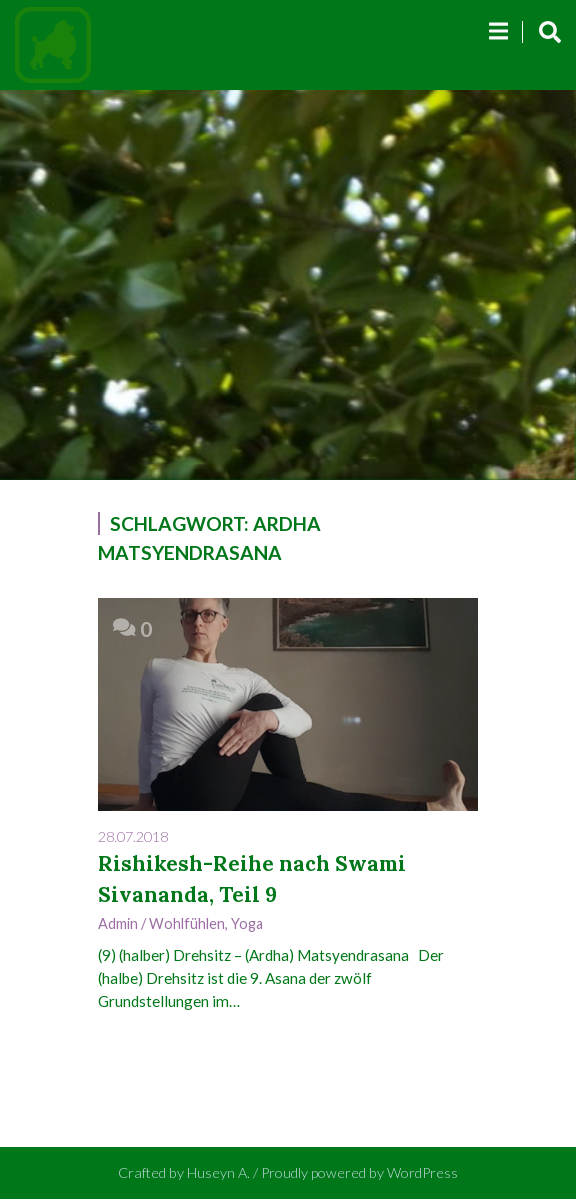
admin (118, 923)
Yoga (247, 923)
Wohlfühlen (187, 923)
